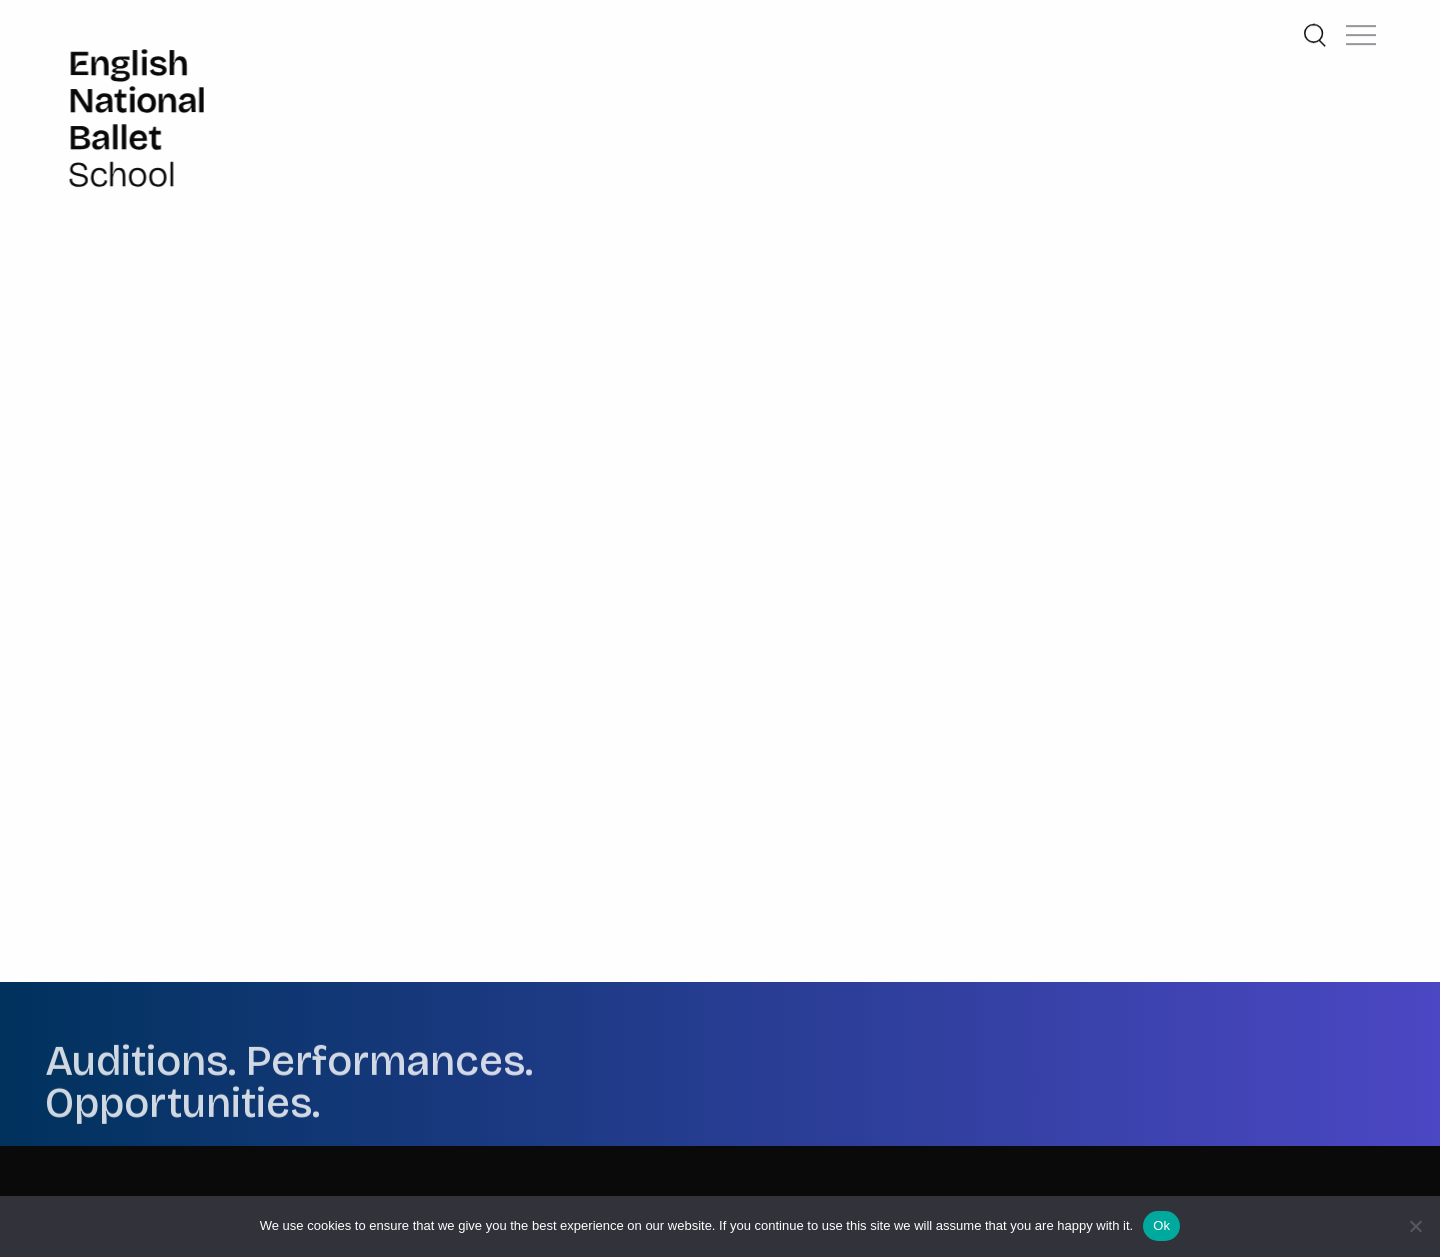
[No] (1415, 1226)
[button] (1361, 23)
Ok (1161, 1225)
